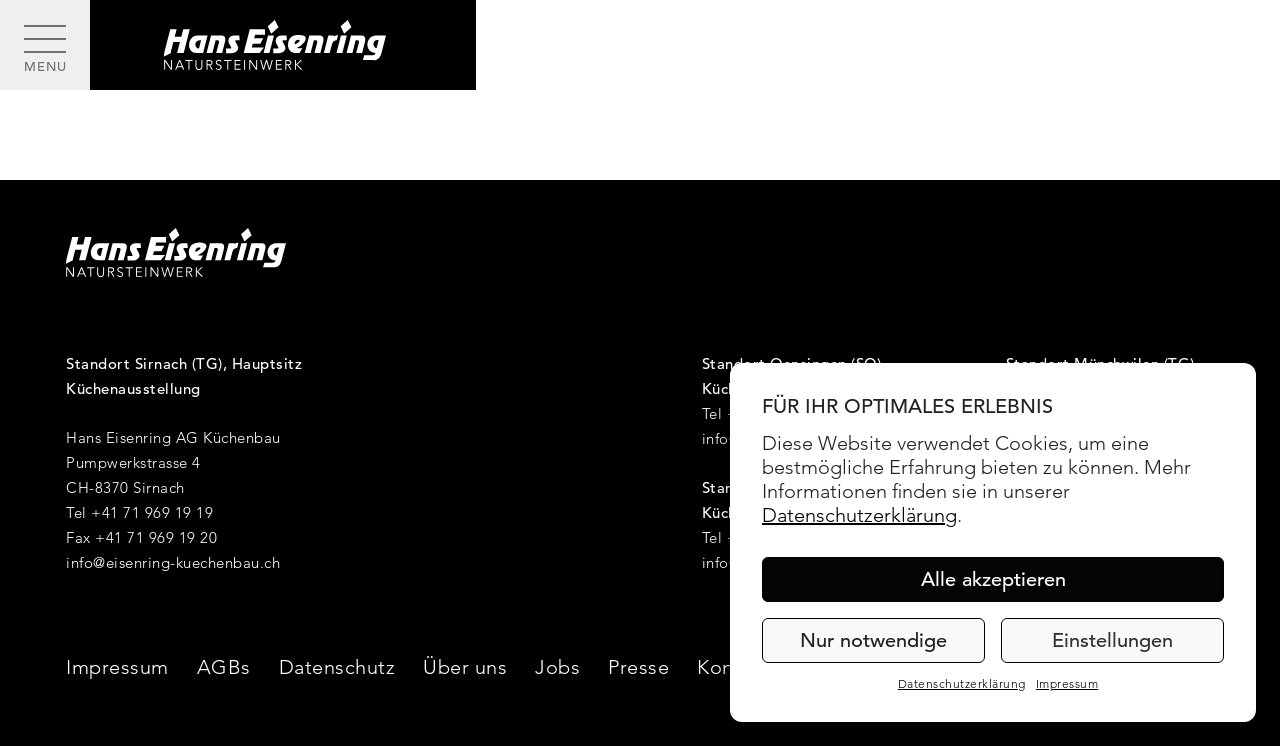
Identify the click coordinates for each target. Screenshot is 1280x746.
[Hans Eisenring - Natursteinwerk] (283, 45)
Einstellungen (1112, 640)
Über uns (465, 667)
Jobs (557, 667)
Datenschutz (337, 667)
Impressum (1067, 684)
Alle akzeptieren (993, 579)
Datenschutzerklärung (859, 515)
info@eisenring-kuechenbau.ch (173, 562)
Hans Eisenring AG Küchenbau (173, 437)
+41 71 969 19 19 (152, 512)
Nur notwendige (873, 640)
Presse (638, 667)
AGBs (224, 667)
